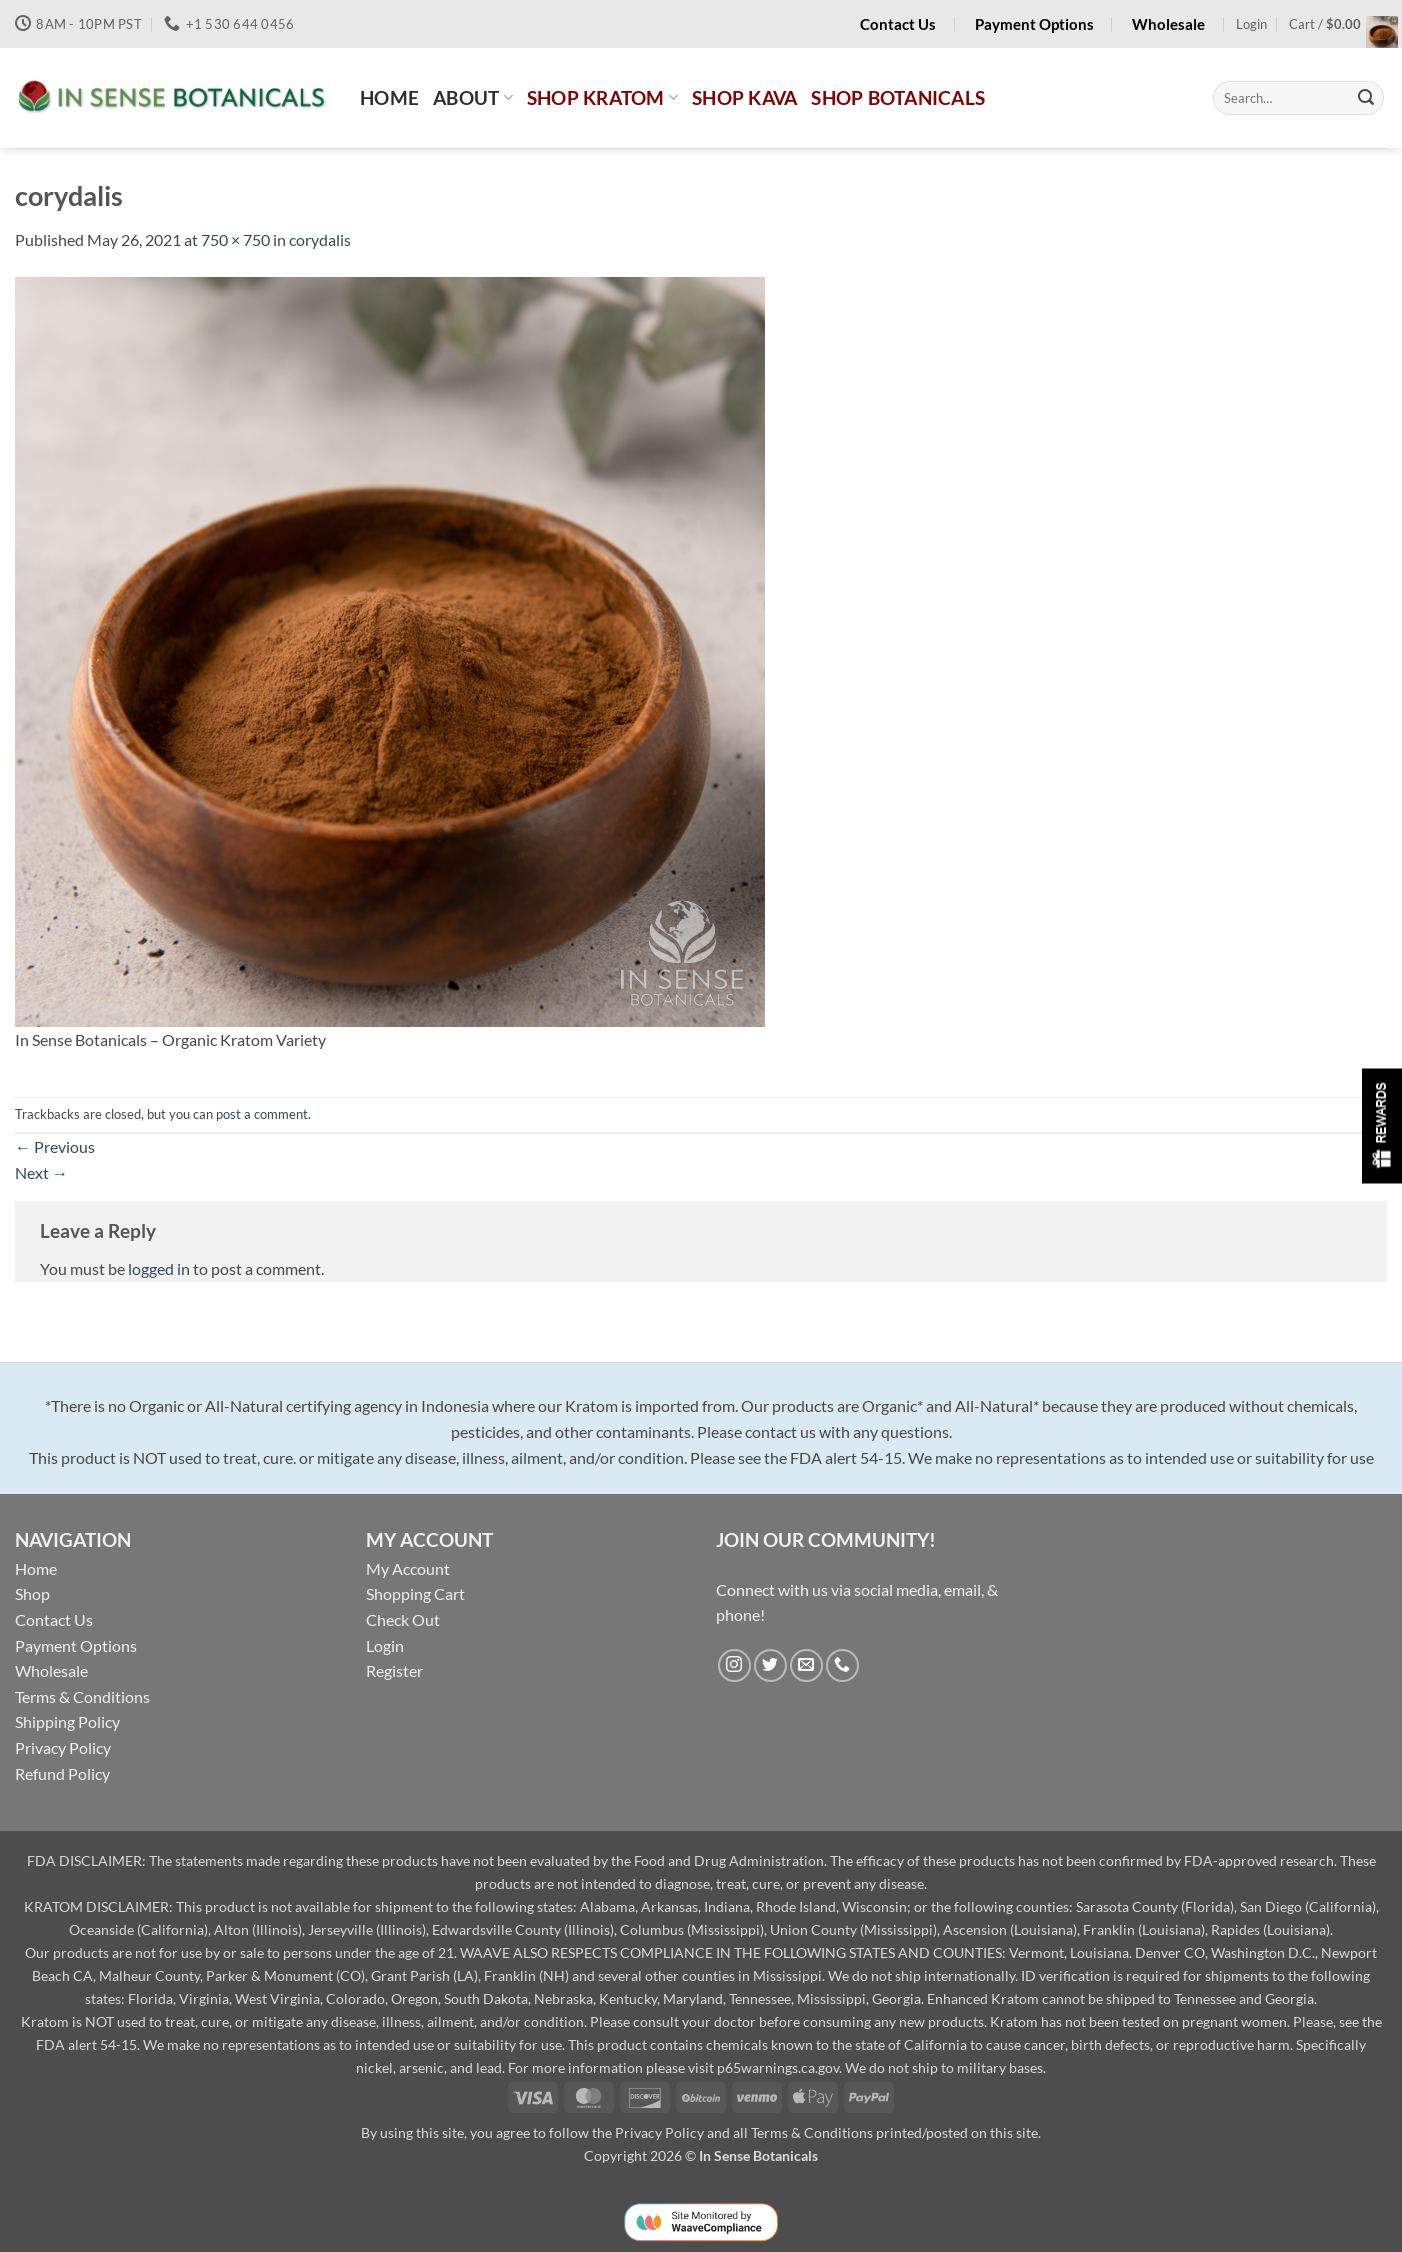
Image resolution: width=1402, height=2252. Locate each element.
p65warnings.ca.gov (778, 2067)
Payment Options (76, 1645)
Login (385, 1645)
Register (394, 1670)
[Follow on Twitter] (770, 1665)
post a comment (262, 1114)
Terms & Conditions (82, 1696)
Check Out (403, 1619)
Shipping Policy (67, 1721)
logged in (159, 1268)
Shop (32, 1593)
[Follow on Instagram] (734, 1665)
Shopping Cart (415, 1593)
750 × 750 (235, 239)
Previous (55, 1146)
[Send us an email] (806, 1665)
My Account (408, 1568)
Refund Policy (62, 1773)
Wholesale (51, 1670)
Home (36, 1568)
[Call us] (842, 1665)
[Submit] (1366, 98)
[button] (1251, 24)
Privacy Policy (63, 1747)
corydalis (320, 239)
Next (41, 1172)
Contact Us (54, 1619)
